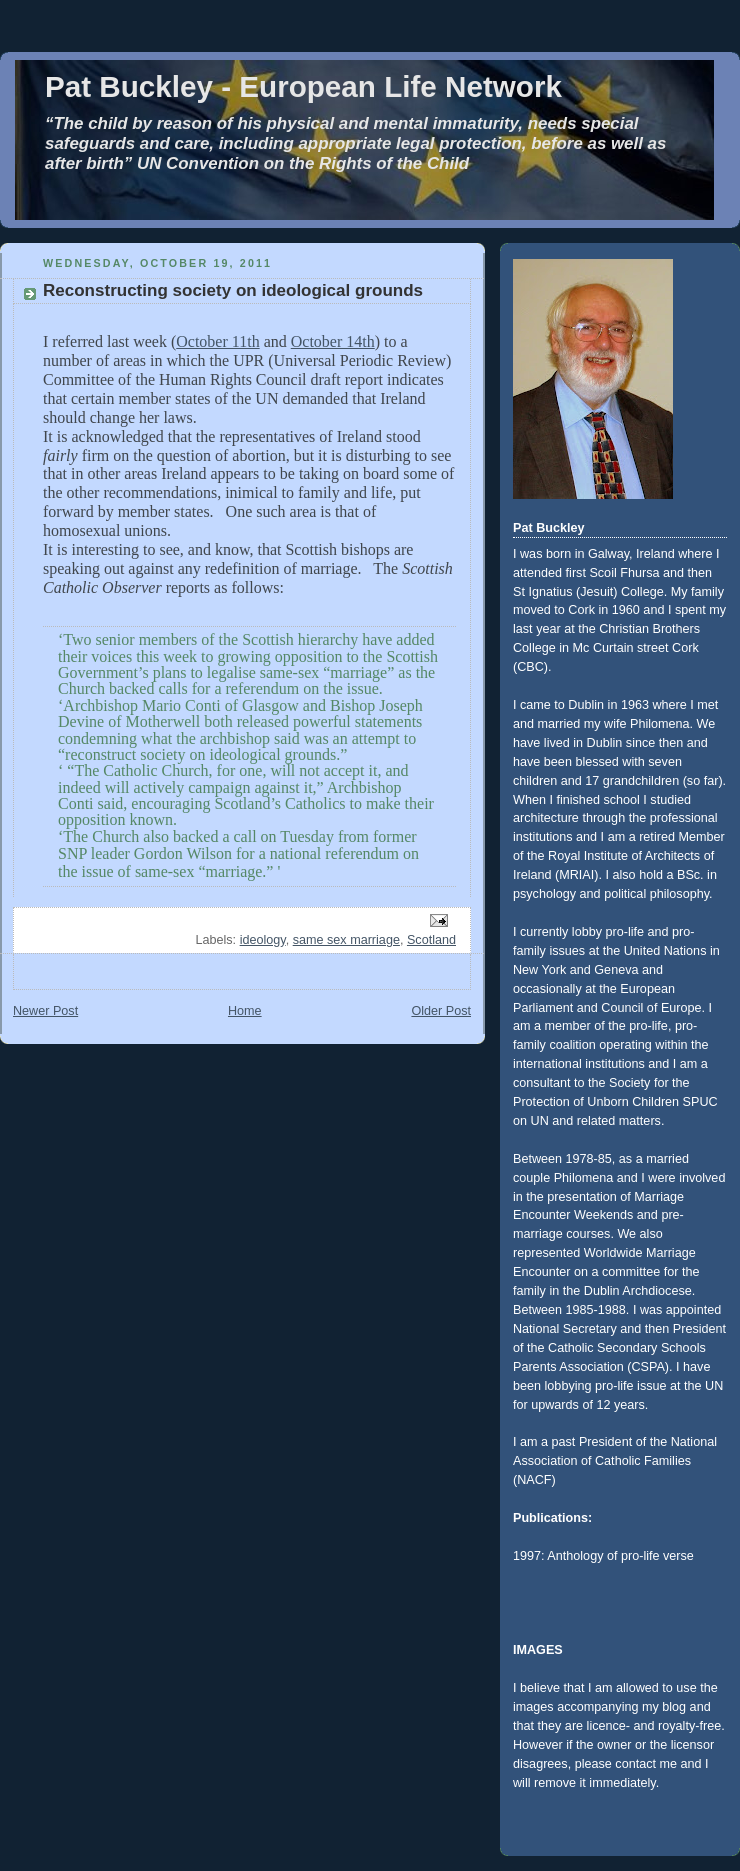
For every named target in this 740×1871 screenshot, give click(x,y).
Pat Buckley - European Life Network (303, 86)
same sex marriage (346, 940)
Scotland (431, 940)
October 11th (217, 341)
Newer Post (45, 1011)
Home (245, 1011)
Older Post (441, 1011)
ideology (263, 940)
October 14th (333, 341)
